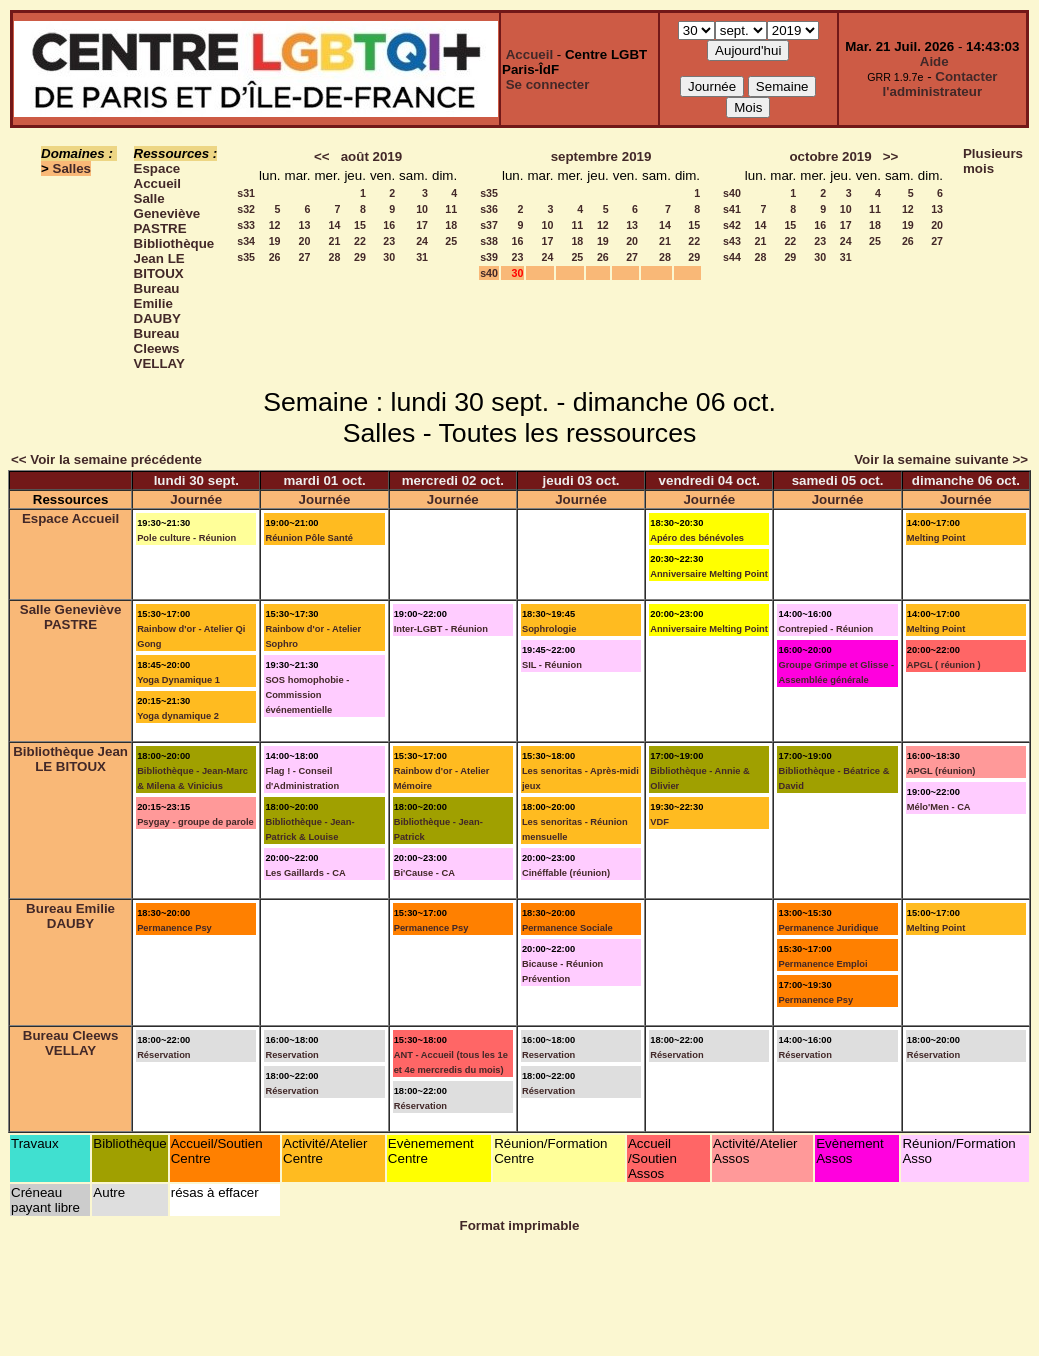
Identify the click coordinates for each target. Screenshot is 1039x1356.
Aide (934, 61)
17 (422, 225)
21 (335, 241)
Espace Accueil (157, 176)
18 (451, 225)
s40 (489, 273)
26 (275, 257)
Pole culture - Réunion (186, 538)
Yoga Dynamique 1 (178, 680)
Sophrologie (549, 629)
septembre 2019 (601, 156)
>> (891, 156)
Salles (72, 168)
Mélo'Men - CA (939, 807)
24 (422, 241)
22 (360, 241)
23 (389, 241)
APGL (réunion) (941, 771)
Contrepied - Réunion (825, 629)
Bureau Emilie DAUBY (157, 303)
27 (305, 257)
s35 (246, 257)
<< (322, 156)
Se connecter (548, 84)
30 (389, 257)
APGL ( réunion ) (944, 665)
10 (422, 209)
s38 (489, 241)
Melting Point (936, 538)
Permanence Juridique (828, 928)
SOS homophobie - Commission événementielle (307, 695)
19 (275, 241)
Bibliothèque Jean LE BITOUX (174, 258)
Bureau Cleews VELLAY (159, 348)
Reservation (291, 1055)
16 (389, 225)
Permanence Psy (174, 928)
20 (305, 241)
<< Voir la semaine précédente (106, 459)
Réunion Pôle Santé (309, 538)
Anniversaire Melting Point (709, 574)
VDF (659, 822)
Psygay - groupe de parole (195, 822)
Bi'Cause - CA (424, 873)
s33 (246, 225)
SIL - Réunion (552, 665)
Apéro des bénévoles (697, 538)
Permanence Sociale (567, 928)
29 (360, 257)
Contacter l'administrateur (940, 84)
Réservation (163, 1055)
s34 (246, 241)
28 (335, 257)
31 (422, 257)
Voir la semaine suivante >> (941, 459)
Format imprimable (520, 1225)
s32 (246, 209)
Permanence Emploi (822, 964)
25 (451, 241)
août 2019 (372, 156)
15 (360, 225)
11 (451, 209)
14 (335, 225)
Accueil (529, 54)
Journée (196, 499)
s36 (489, 209)
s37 (489, 225)
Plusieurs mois (993, 161)
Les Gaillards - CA (305, 873)
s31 (246, 193)
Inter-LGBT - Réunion (441, 629)
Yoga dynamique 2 (178, 716)
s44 (732, 257)
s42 (732, 225)
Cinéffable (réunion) (566, 873)
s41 (732, 209)
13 (305, 225)
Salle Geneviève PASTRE (167, 213)
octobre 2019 (830, 156)
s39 (489, 257)
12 (275, 225)
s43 (732, 241)
